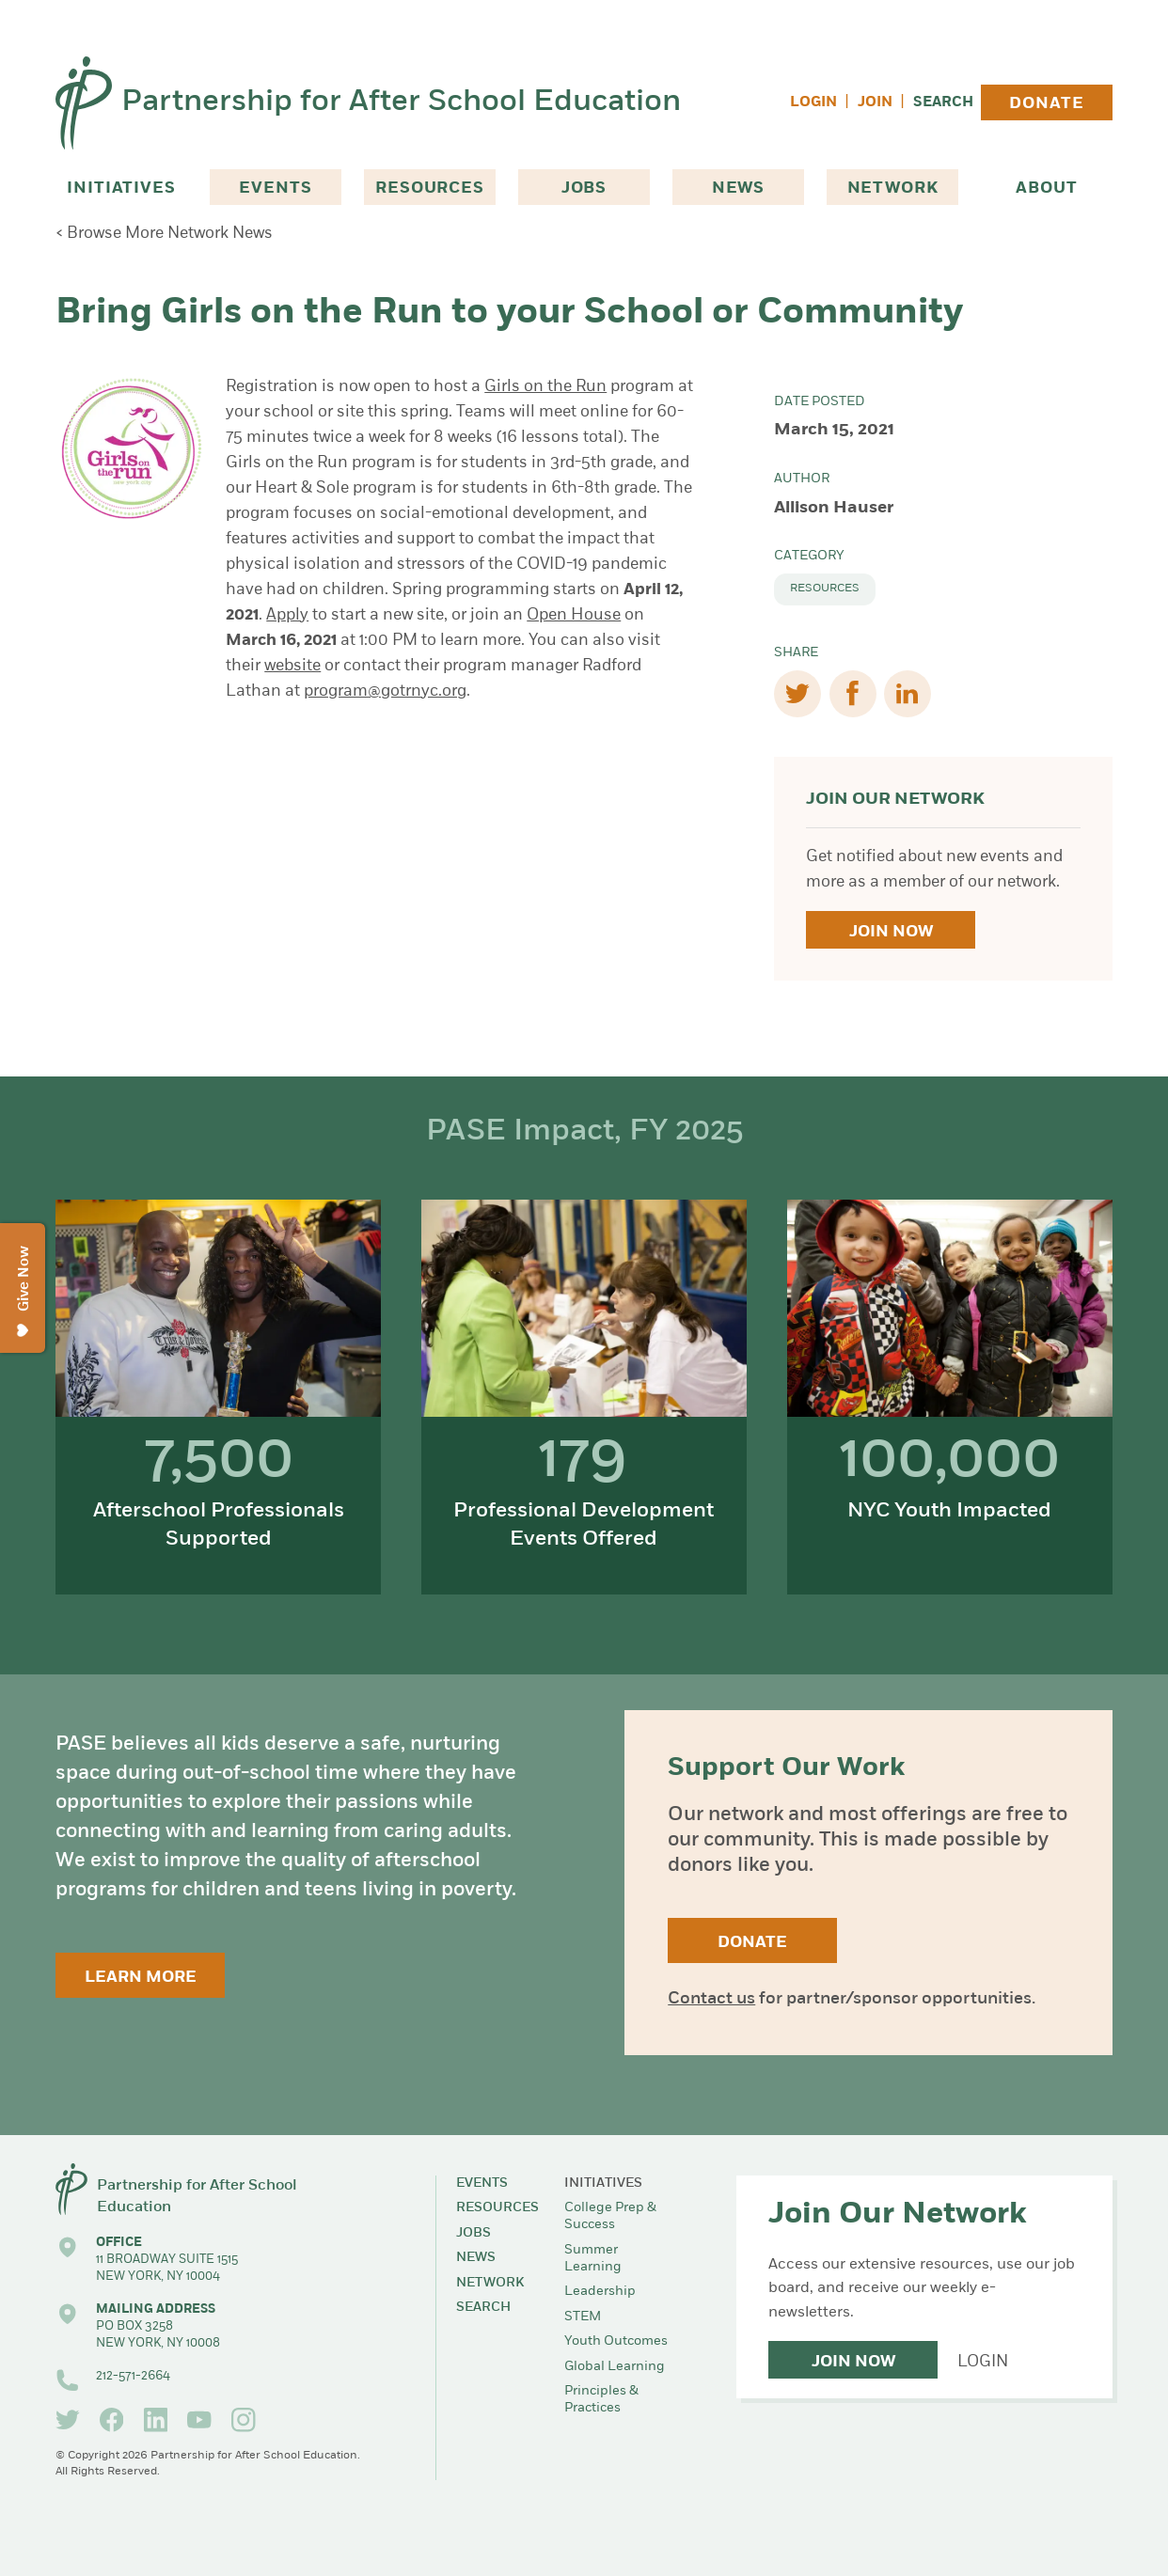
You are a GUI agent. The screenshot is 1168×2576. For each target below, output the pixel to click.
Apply (287, 615)
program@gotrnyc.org (385, 691)
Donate (1046, 104)
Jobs (584, 188)
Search (943, 103)
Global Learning (614, 2367)
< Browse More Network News (164, 234)
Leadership (600, 2292)
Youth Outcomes (616, 2341)
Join (875, 103)
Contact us (711, 1999)
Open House (574, 615)
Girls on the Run (545, 387)
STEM (582, 2317)
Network (893, 188)
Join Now (891, 932)
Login (813, 103)
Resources (429, 188)
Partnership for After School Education (401, 102)
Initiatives (121, 188)
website (292, 666)
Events (275, 188)
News (738, 188)
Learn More (141, 1978)
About (1046, 188)
